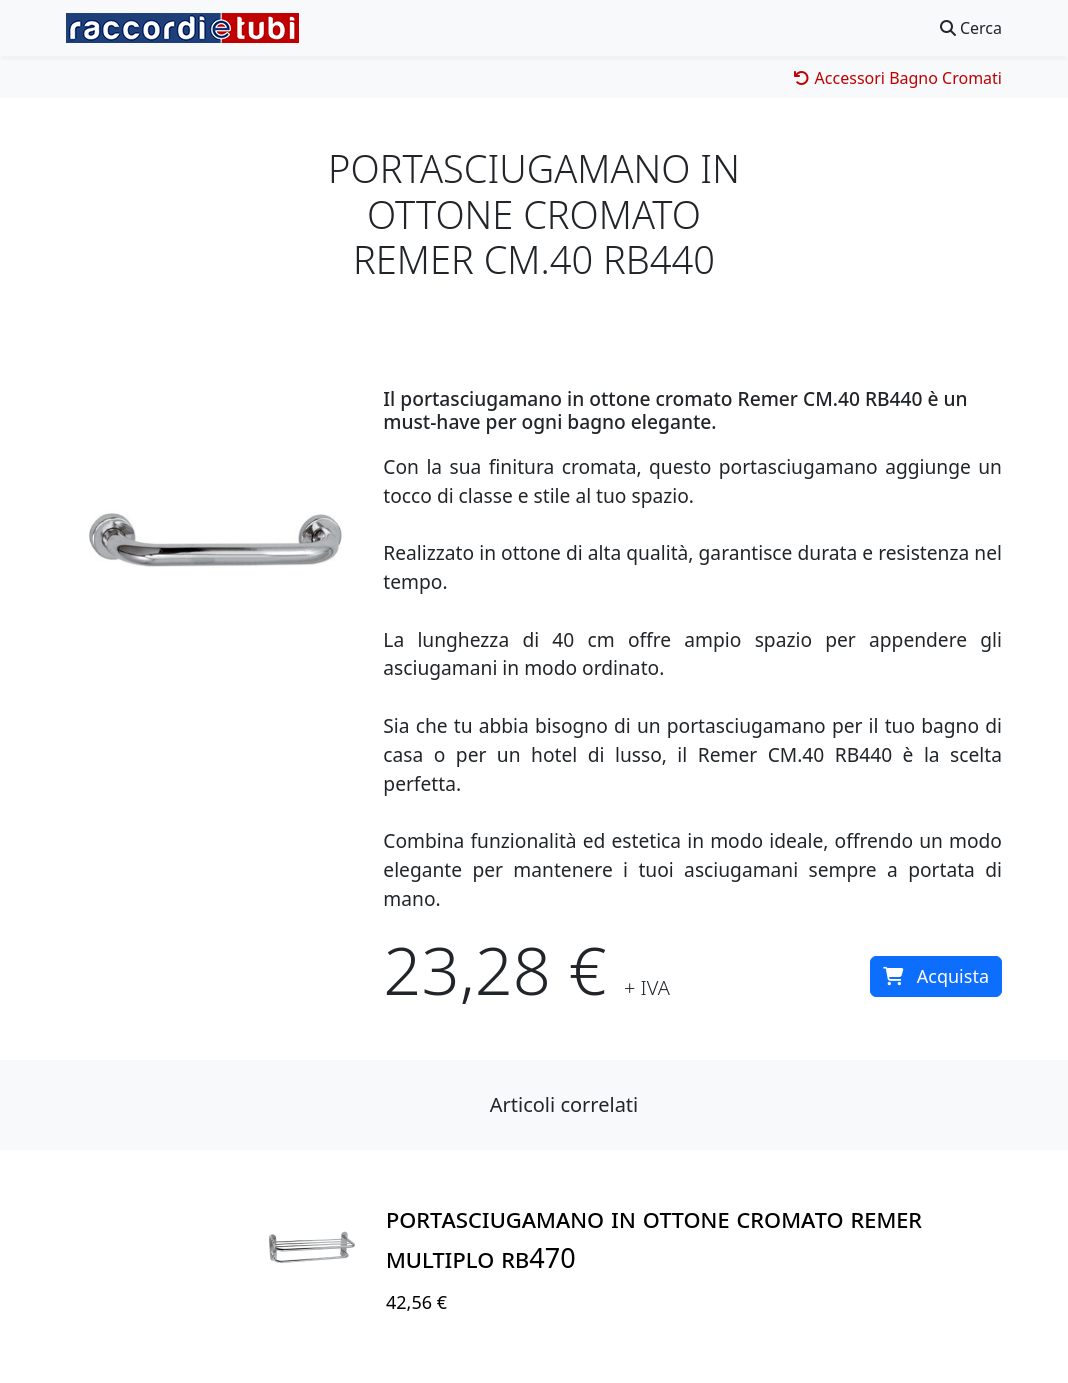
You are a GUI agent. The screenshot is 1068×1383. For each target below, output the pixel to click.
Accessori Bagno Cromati (898, 78)
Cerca (971, 28)
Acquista (936, 976)
